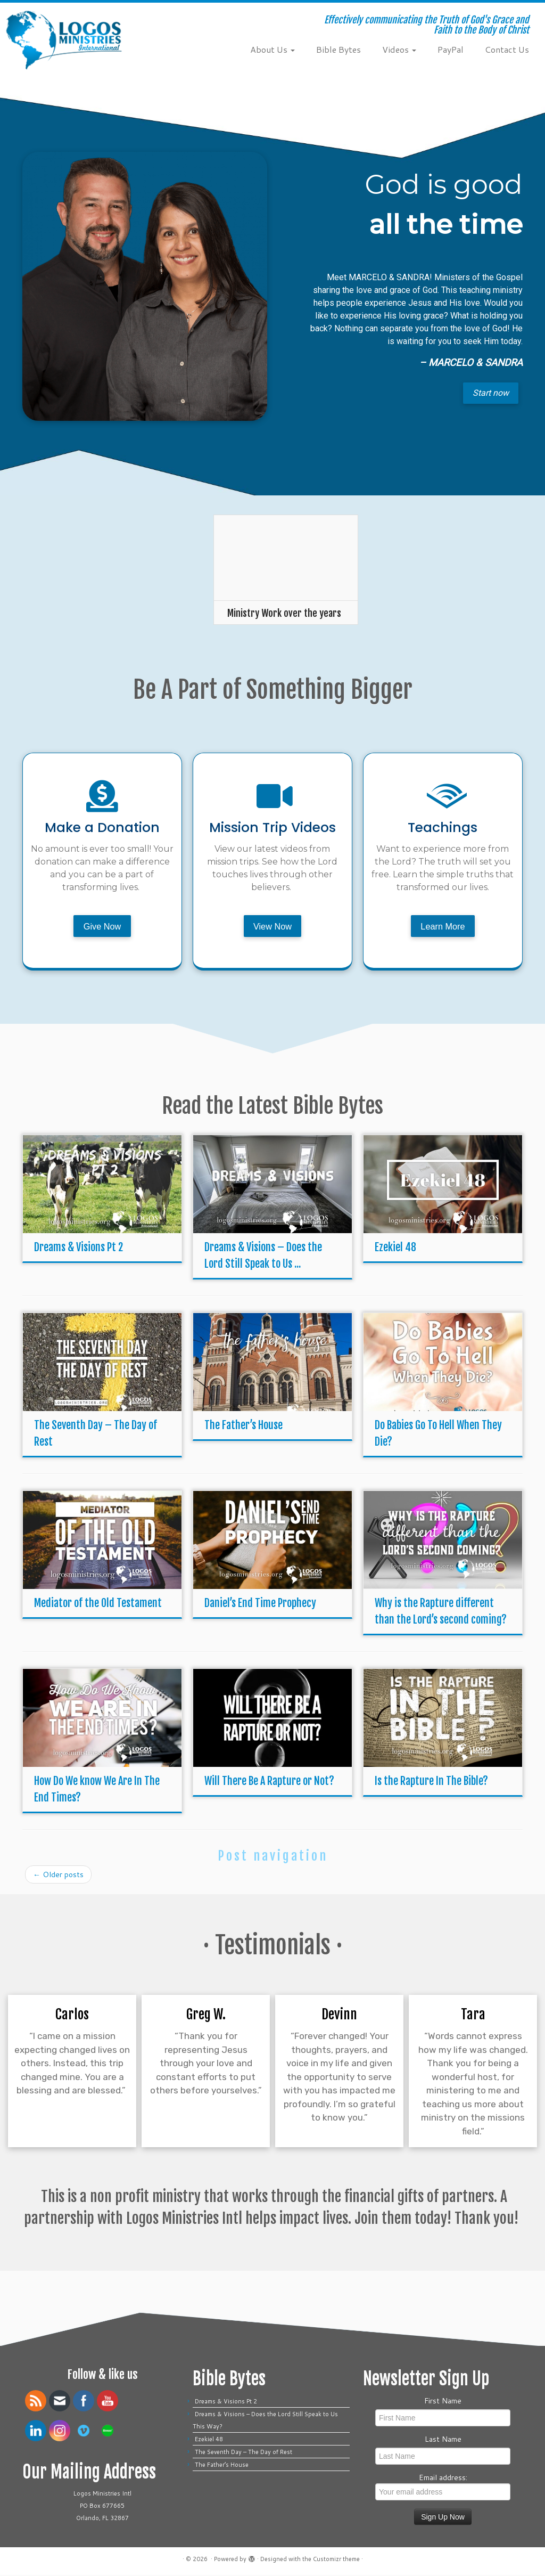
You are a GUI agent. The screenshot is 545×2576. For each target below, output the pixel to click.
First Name (442, 2401)
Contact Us (507, 49)
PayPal (450, 49)
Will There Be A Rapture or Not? (269, 1782)
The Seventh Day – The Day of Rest (243, 2453)
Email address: (442, 2487)
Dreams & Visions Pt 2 (78, 1249)
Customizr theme (336, 2560)
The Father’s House (243, 1426)
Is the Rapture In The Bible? (431, 1782)
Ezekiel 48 (395, 1249)
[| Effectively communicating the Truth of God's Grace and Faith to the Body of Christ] (64, 40)
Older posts (58, 1876)
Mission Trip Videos (272, 827)
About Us (272, 49)
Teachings (442, 827)
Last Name (443, 2440)
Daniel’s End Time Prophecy (260, 1604)
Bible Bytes (338, 49)
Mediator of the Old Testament (98, 1604)
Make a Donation (102, 827)
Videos (399, 49)
